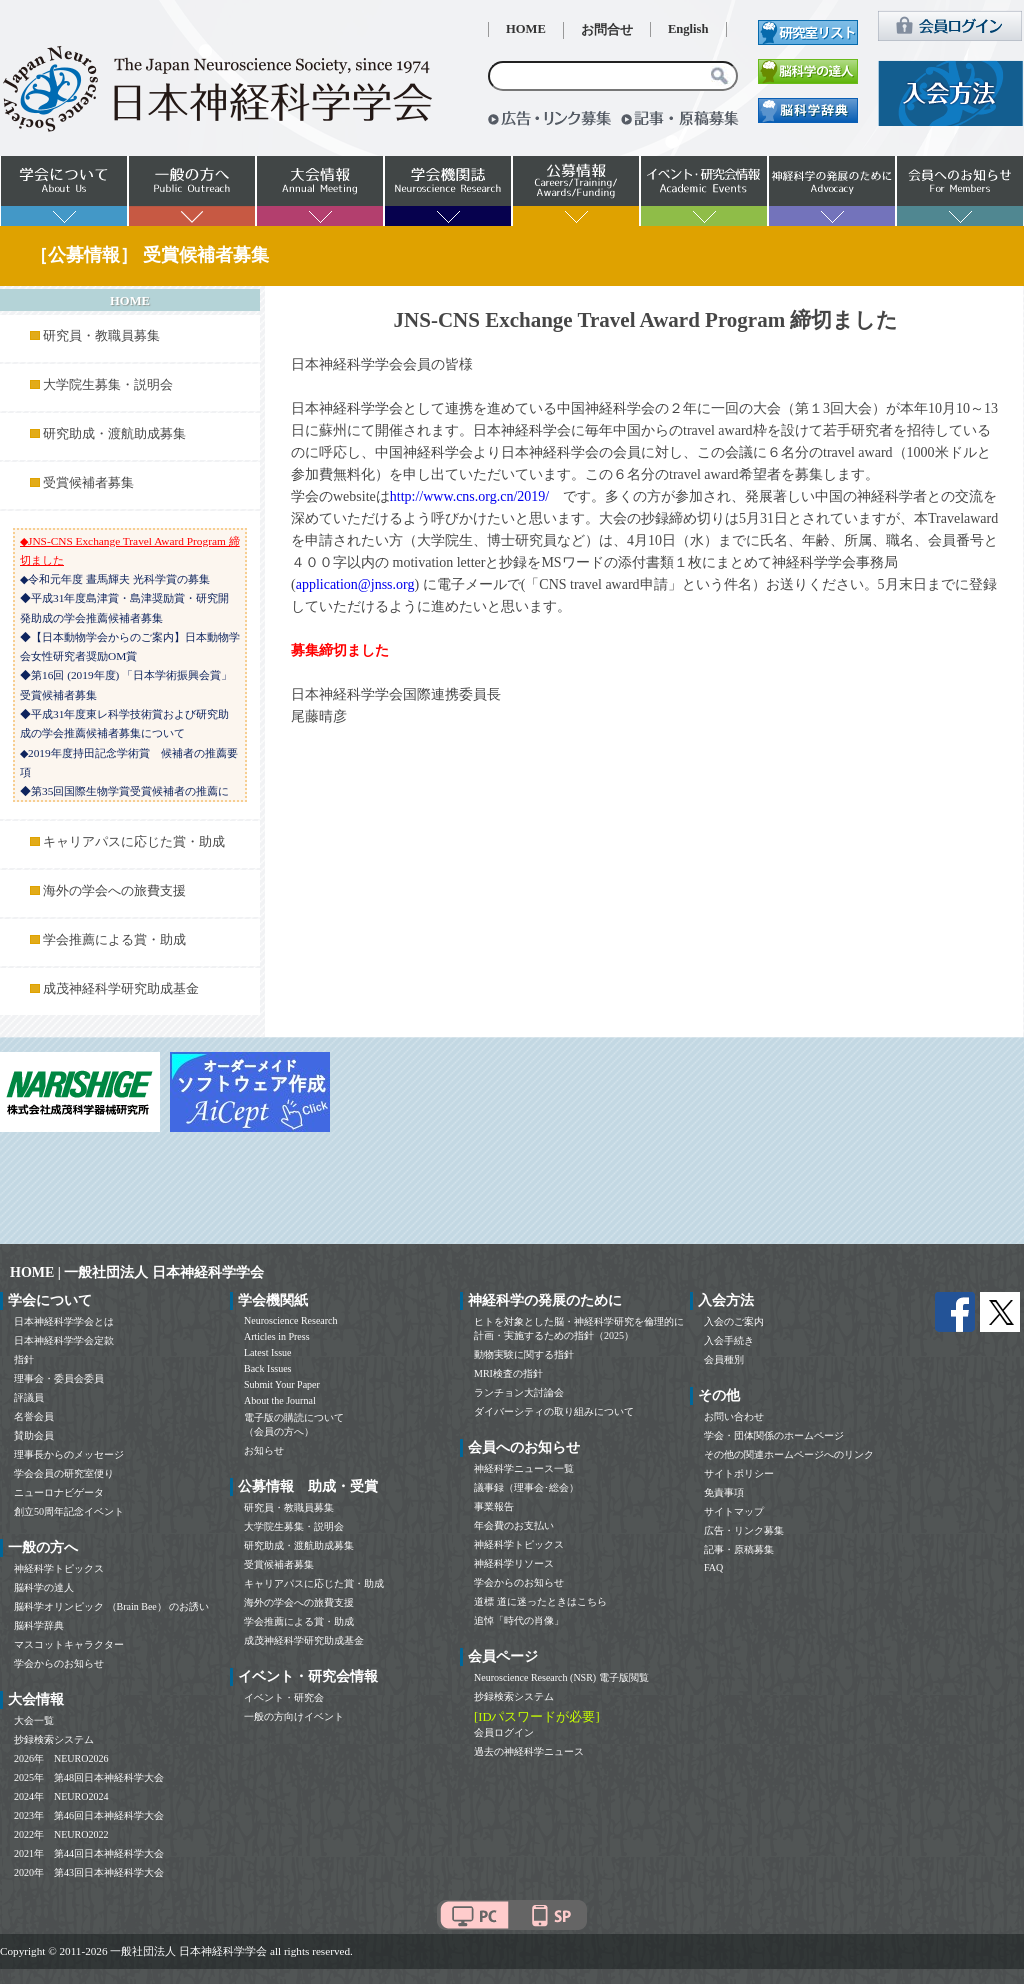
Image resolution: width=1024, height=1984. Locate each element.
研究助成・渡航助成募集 (114, 434)
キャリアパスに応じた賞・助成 (134, 842)
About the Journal (280, 1400)
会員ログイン (504, 1732)
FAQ (713, 1567)
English (688, 29)
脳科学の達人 (44, 1587)
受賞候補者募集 (88, 483)
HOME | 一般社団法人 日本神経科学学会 (137, 1272)
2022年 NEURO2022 (61, 1834)
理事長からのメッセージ (69, 1454)
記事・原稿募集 (739, 1549)
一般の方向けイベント (294, 1716)
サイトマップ (734, 1511)
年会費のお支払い (514, 1525)
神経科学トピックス (59, 1568)
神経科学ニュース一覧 (524, 1468)
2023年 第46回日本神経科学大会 (89, 1815)
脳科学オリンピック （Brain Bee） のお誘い (111, 1606)
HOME (526, 29)
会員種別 (724, 1359)
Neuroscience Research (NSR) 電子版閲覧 (561, 1677)
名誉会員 (34, 1416)
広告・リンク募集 (744, 1530)
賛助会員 (34, 1435)
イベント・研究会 (284, 1697)
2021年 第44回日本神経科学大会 (89, 1853)
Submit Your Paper (282, 1384)
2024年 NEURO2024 (61, 1796)
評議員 (29, 1397)
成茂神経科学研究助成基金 (121, 989)
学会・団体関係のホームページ (774, 1435)
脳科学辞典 (39, 1625)
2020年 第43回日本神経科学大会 (89, 1872)
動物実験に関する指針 (524, 1354)
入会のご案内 (734, 1321)
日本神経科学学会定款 (64, 1340)
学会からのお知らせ (59, 1663)
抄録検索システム (54, 1739)
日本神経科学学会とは (64, 1321)
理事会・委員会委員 (59, 1378)
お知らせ (264, 1450)
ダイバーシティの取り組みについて (554, 1411)
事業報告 (494, 1506)
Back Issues (268, 1368)
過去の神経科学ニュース (529, 1751)
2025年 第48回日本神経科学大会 (89, 1777)
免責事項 (724, 1492)
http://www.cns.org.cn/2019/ (469, 496)
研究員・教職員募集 (101, 336)
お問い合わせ (734, 1416)
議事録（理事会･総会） (526, 1487)
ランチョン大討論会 (519, 1392)
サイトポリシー (739, 1473)
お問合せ (607, 30)
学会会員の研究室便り (64, 1473)
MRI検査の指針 (508, 1373)
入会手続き (729, 1340)
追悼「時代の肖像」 (519, 1620)
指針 (24, 1359)
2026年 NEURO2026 (61, 1758)
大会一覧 (34, 1720)
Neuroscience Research (291, 1320)
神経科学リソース (514, 1563)
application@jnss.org (355, 584)
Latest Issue (268, 1352)
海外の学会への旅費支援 (114, 891)
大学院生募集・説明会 (108, 385)
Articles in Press (277, 1336)
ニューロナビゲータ (59, 1492)
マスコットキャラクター (69, 1644)
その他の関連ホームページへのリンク (789, 1454)
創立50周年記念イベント (69, 1511)
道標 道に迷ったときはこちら (540, 1601)
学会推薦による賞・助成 (114, 940)
